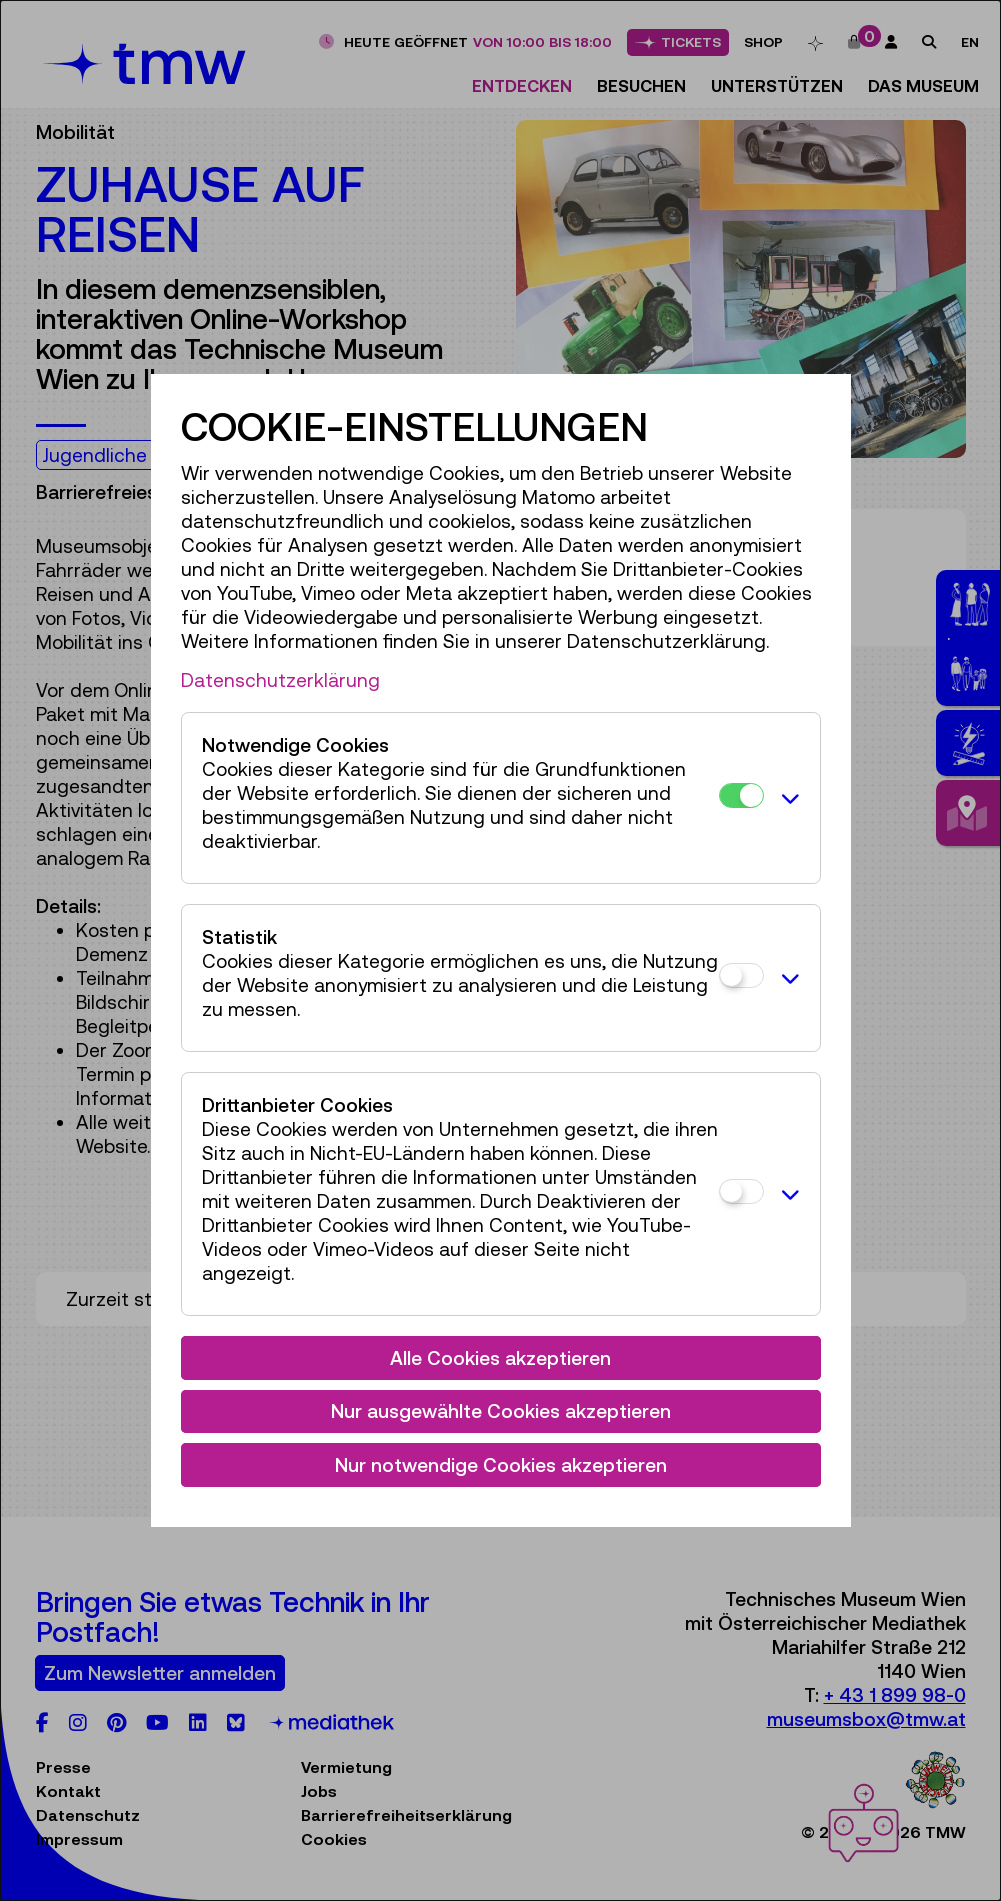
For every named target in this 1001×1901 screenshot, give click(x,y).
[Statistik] (741, 975)
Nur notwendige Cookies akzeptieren (501, 1465)
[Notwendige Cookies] (741, 795)
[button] (787, 798)
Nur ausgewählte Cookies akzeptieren (501, 1411)
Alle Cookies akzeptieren (500, 1358)
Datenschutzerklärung (280, 680)
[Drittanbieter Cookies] (741, 1191)
